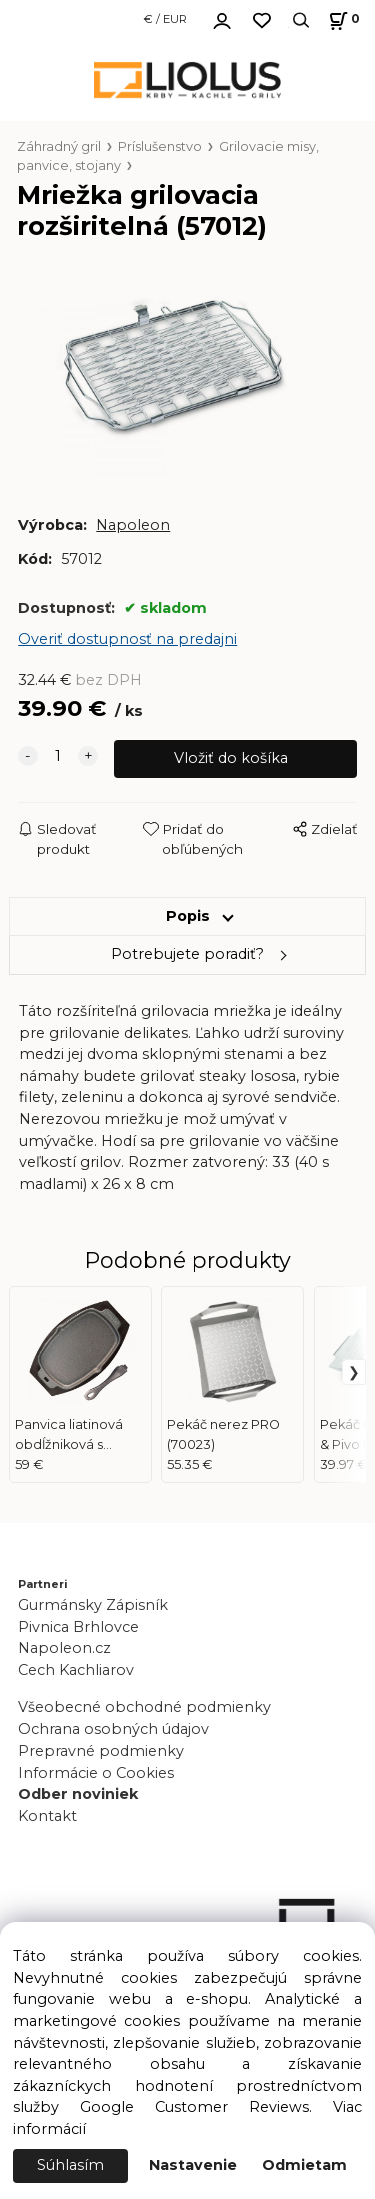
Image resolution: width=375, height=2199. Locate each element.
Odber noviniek (78, 1794)
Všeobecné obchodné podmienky (144, 1707)
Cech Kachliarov (76, 1670)
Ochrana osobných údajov (113, 1729)
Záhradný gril (59, 146)
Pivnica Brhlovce (82, 1627)
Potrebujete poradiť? (187, 954)
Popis (188, 916)
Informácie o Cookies (96, 1773)
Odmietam (304, 2165)
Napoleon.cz (64, 1648)
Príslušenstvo (160, 146)
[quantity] (58, 757)
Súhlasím (70, 2165)
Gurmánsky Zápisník (93, 1605)
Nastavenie (193, 2165)
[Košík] (341, 20)
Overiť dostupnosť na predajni (127, 639)
